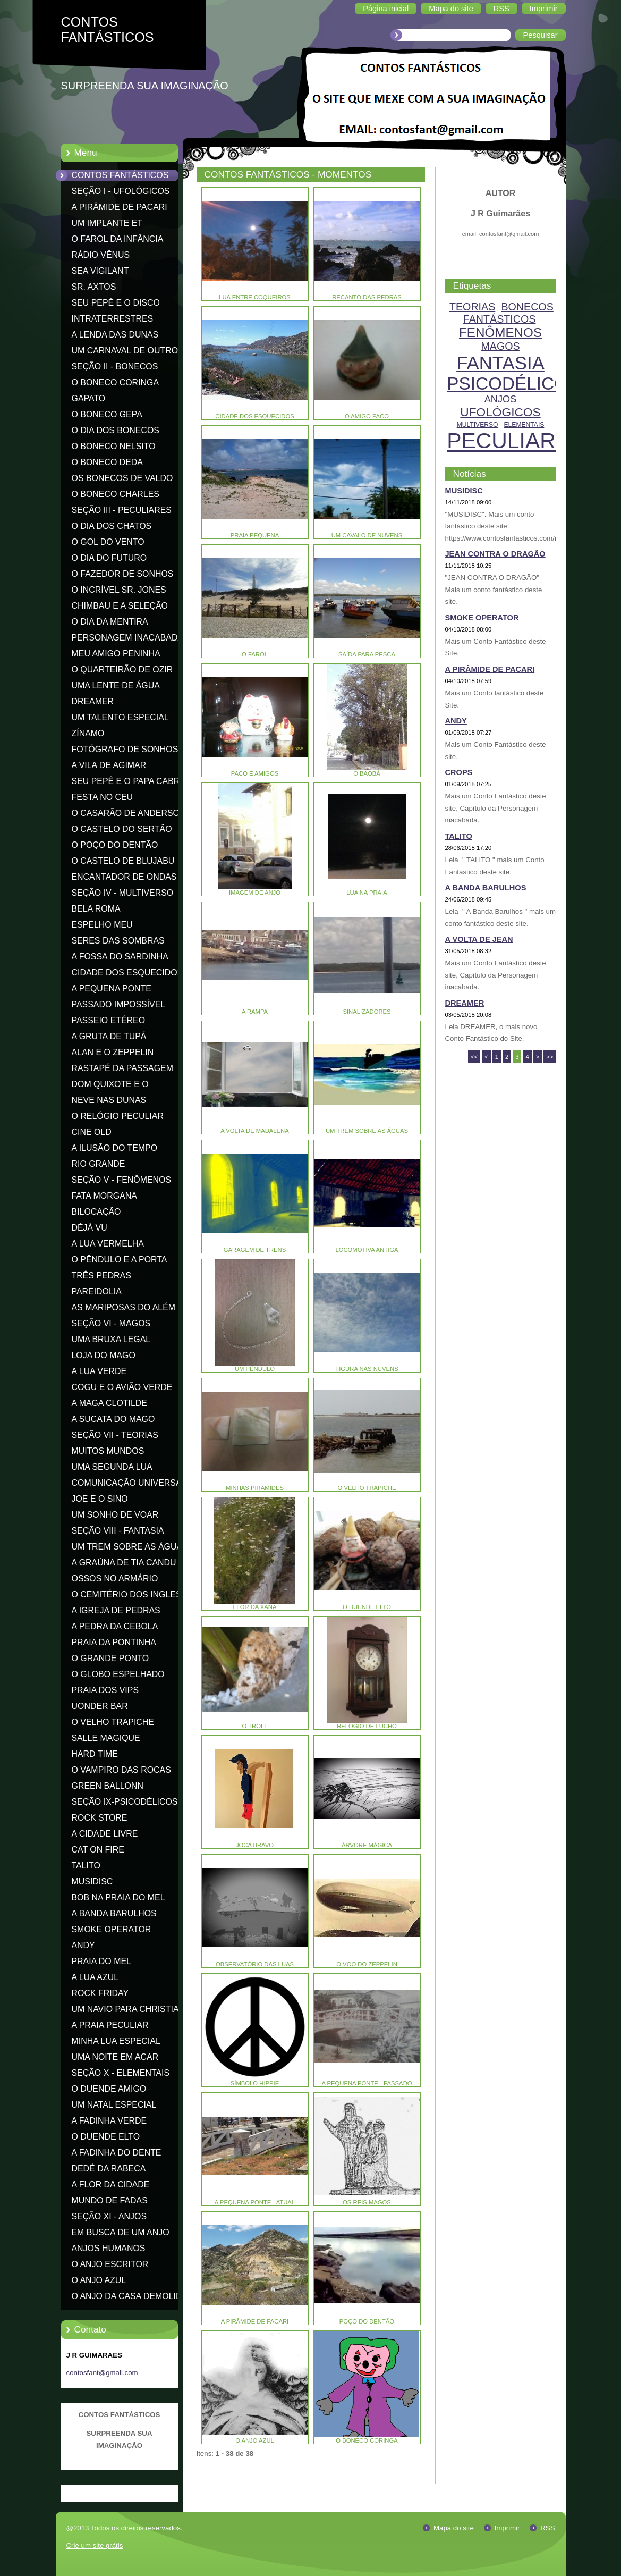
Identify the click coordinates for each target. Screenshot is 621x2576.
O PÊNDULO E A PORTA (119, 1259)
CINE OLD (92, 1132)
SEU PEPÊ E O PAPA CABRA (128, 781)
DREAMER (93, 701)
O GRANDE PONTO (110, 1658)
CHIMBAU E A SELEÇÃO (120, 605)
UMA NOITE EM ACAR (115, 2056)
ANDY (83, 1945)
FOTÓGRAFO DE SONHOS (125, 749)
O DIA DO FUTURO (109, 557)
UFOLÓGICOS (500, 412)
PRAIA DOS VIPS (105, 1690)
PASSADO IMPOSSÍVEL (119, 1004)
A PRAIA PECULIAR (110, 2025)
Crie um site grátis (94, 2545)
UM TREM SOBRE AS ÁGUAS (130, 1546)
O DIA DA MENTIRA (110, 621)
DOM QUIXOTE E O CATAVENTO (110, 1086)
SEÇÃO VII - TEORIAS (115, 1434)
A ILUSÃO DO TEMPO (115, 1147)
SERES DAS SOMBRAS (118, 940)
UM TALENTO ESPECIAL (120, 717)
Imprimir (507, 2528)
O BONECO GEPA (107, 414)
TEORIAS (472, 307)
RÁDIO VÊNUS (101, 254)
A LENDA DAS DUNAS (115, 334)
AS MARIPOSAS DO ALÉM (124, 1307)
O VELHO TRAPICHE (113, 1722)
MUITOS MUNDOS (108, 1450)
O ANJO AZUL (99, 2280)
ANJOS (500, 399)
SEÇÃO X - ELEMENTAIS (121, 2072)
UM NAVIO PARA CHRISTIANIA (132, 2009)
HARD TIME (95, 1753)
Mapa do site (453, 2528)
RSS (547, 2528)
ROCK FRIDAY (100, 1993)
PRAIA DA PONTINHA (114, 1642)
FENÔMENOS (500, 332)
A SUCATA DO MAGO (113, 1419)
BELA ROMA (96, 908)
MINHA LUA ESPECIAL (116, 2040)
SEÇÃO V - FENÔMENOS (122, 1179)
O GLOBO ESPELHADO (118, 1674)
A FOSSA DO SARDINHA (120, 956)
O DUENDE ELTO (106, 2136)
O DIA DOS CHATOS (112, 526)
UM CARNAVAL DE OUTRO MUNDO (125, 352)
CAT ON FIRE (98, 1849)
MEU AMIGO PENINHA (116, 653)
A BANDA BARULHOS (114, 1913)
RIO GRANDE (98, 1163)
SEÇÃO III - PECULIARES (122, 510)
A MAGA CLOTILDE (109, 1403)
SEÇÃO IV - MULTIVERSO (123, 892)
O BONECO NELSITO (114, 446)
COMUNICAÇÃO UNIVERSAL (129, 1482)
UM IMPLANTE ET (107, 223)
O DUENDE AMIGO (109, 2088)
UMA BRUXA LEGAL (111, 1339)
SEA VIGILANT (100, 270)
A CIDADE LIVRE (105, 1833)
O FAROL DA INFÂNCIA (118, 238)
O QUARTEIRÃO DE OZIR (122, 669)
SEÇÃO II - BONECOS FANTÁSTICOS (115, 368)
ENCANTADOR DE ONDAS (124, 876)
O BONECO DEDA (107, 462)
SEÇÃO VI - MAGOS (111, 1323)
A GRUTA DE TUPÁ (109, 1036)
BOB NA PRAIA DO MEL (118, 1897)
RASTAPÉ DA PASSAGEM (122, 1068)
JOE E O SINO (100, 1498)
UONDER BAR (100, 1706)
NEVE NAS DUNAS (109, 1100)
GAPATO (89, 398)
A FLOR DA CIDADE (111, 2184)
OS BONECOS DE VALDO (122, 478)
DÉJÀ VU (89, 1227)
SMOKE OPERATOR (111, 1929)
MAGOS (500, 346)
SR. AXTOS (94, 286)
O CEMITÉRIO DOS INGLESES (132, 1594)
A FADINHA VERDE (109, 2120)
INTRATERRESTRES (113, 318)
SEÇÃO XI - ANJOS (109, 2216)
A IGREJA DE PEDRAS (116, 1610)
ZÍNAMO (88, 733)
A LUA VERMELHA (108, 1243)
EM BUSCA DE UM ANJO (120, 2232)
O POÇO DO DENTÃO (115, 844)
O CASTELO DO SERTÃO (122, 829)
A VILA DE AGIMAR (109, 765)
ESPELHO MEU (102, 924)
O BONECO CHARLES (115, 494)
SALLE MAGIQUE (106, 1737)
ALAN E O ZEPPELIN (113, 1052)
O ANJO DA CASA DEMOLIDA (130, 2296)
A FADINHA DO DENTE (116, 2152)
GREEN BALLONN (107, 1785)
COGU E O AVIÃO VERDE (122, 1387)
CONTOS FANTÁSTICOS (120, 175)
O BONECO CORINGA (115, 382)
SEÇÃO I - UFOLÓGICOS (121, 191)
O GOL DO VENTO (108, 541)
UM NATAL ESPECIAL (114, 2104)
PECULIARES (515, 440)
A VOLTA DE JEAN (479, 939)
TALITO (86, 1865)
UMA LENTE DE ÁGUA (116, 685)
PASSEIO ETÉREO (109, 1020)
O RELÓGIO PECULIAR (118, 1116)
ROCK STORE (99, 1817)
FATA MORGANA (104, 1195)
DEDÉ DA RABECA (109, 2168)
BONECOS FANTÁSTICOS (508, 313)
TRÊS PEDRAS (101, 1275)
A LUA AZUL (95, 1977)
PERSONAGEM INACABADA (128, 637)
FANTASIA (500, 362)
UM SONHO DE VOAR (115, 1514)
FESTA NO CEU (102, 797)
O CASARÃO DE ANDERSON (129, 813)
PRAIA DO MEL (101, 1961)
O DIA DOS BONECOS (115, 430)
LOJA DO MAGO (103, 1355)
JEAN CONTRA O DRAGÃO (495, 554)
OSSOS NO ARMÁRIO (115, 1578)
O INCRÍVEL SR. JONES (119, 589)
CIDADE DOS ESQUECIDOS (127, 972)
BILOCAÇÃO (96, 1211)
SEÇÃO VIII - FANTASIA (118, 1530)
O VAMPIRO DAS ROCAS (121, 1769)
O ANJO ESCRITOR (110, 2264)
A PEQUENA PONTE (111, 988)
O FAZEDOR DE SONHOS (123, 573)
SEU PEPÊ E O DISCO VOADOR (116, 304)
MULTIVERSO (477, 424)
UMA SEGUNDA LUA (112, 1466)
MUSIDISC (92, 1881)
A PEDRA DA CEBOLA (115, 1626)
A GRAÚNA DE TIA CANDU (124, 1562)
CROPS (459, 772)
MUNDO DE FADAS (110, 2200)
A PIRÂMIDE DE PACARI (119, 207)
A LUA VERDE (99, 1371)
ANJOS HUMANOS (109, 2248)
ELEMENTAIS (524, 424)
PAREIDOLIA (97, 1291)
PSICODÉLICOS (513, 383)
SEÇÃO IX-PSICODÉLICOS (125, 1801)
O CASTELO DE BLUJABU (123, 860)
